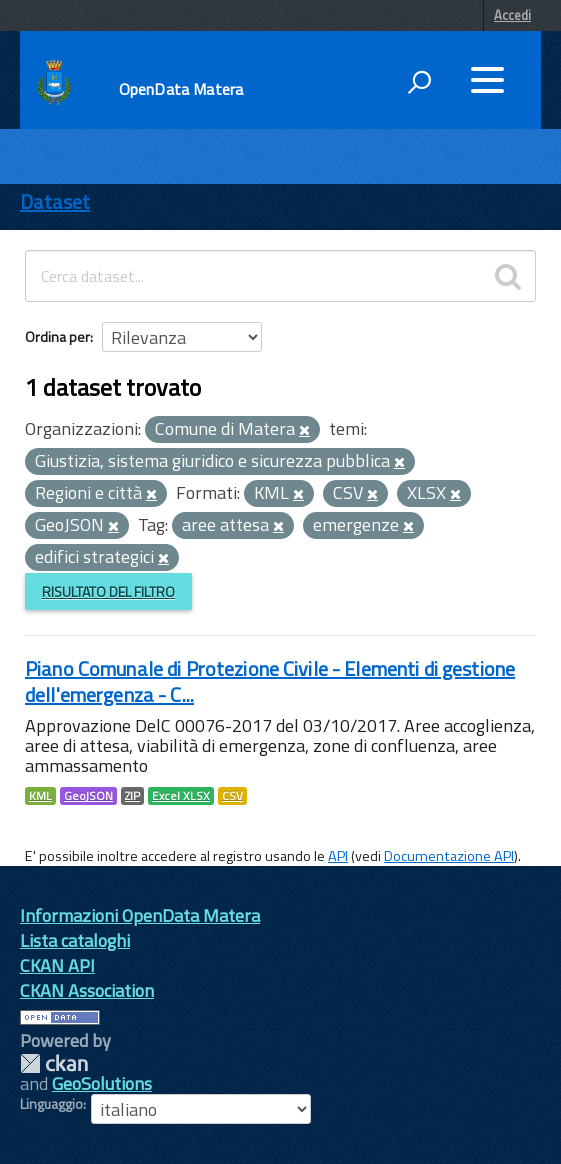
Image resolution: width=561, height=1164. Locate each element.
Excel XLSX (181, 796)
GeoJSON (88, 796)
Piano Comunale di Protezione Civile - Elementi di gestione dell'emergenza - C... (270, 681)
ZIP (132, 796)
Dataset (55, 201)
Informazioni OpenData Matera (140, 915)
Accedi (512, 15)
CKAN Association (87, 990)
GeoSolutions (102, 1083)
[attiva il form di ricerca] (419, 82)
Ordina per (57, 336)
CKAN (54, 1063)
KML (40, 796)
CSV (232, 796)
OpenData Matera (181, 89)
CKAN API (57, 965)
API (338, 856)
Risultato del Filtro (108, 591)
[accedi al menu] (487, 80)
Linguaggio (51, 1104)
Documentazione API (449, 856)
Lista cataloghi (75, 940)
